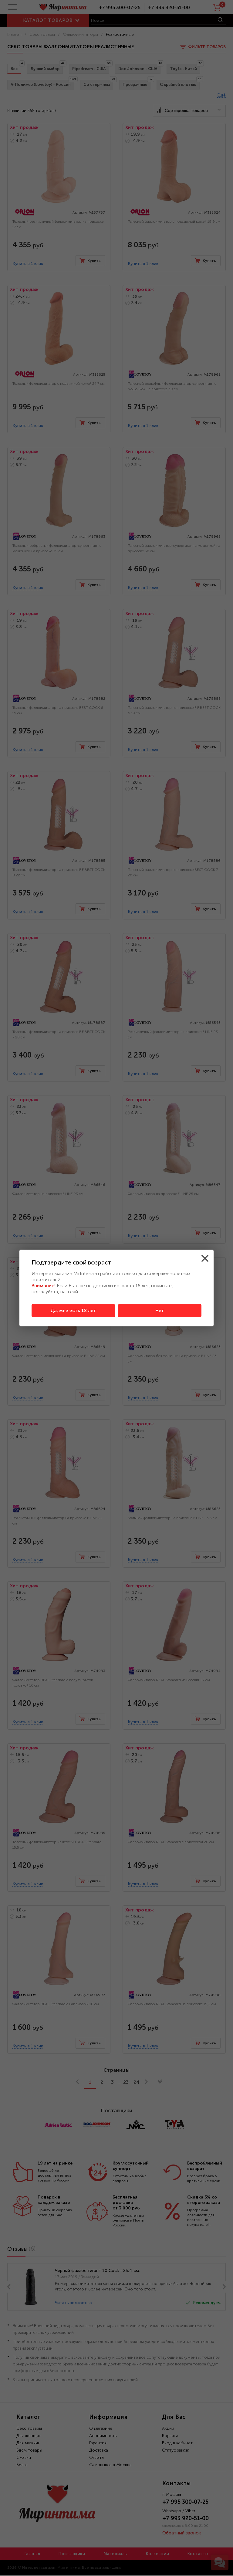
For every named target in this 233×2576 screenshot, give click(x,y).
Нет (159, 1310)
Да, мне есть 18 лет (73, 1310)
